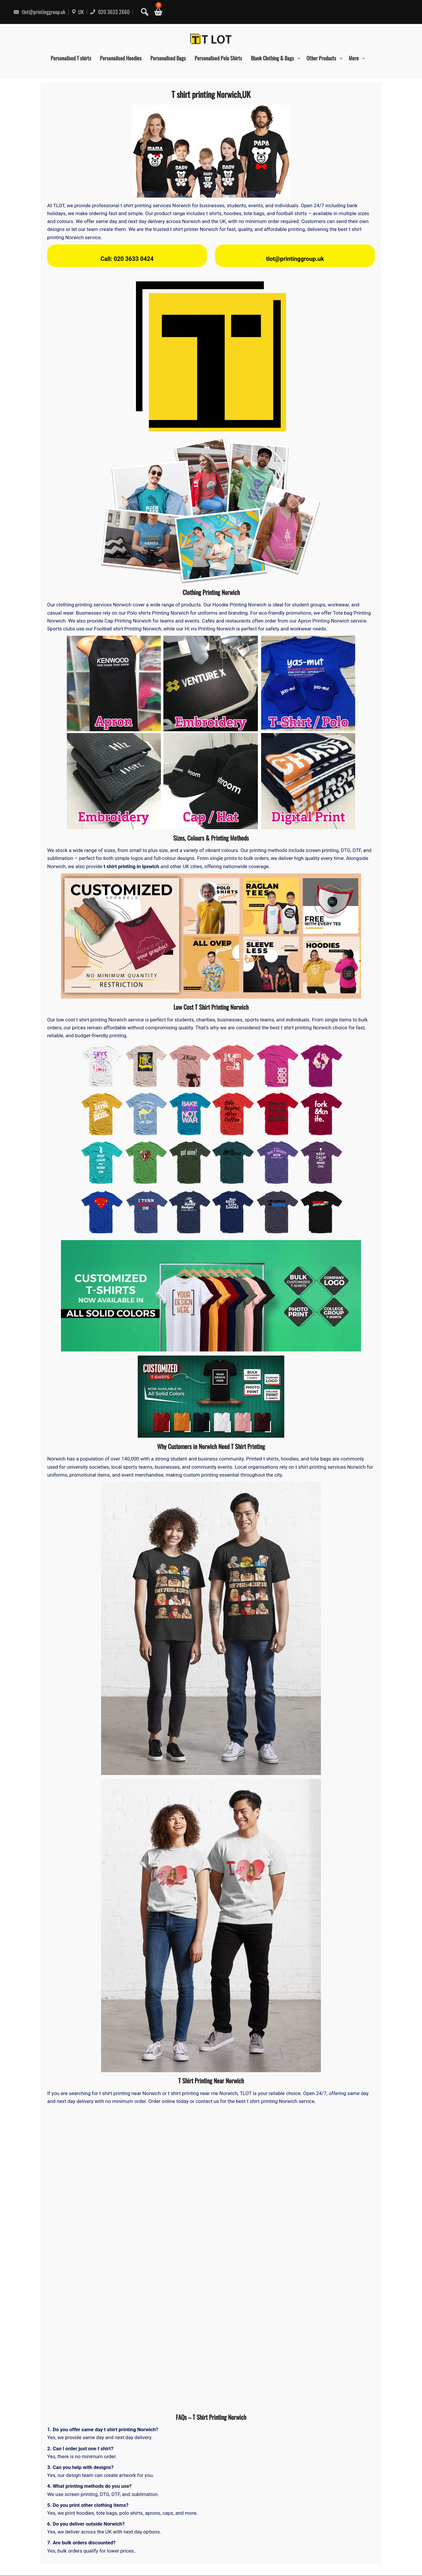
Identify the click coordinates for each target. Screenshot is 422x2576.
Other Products (321, 58)
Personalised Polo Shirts (218, 58)
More (354, 58)
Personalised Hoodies (121, 58)
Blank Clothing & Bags (272, 58)
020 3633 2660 (110, 12)
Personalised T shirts (71, 58)
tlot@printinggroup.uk (39, 12)
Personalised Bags (168, 58)
